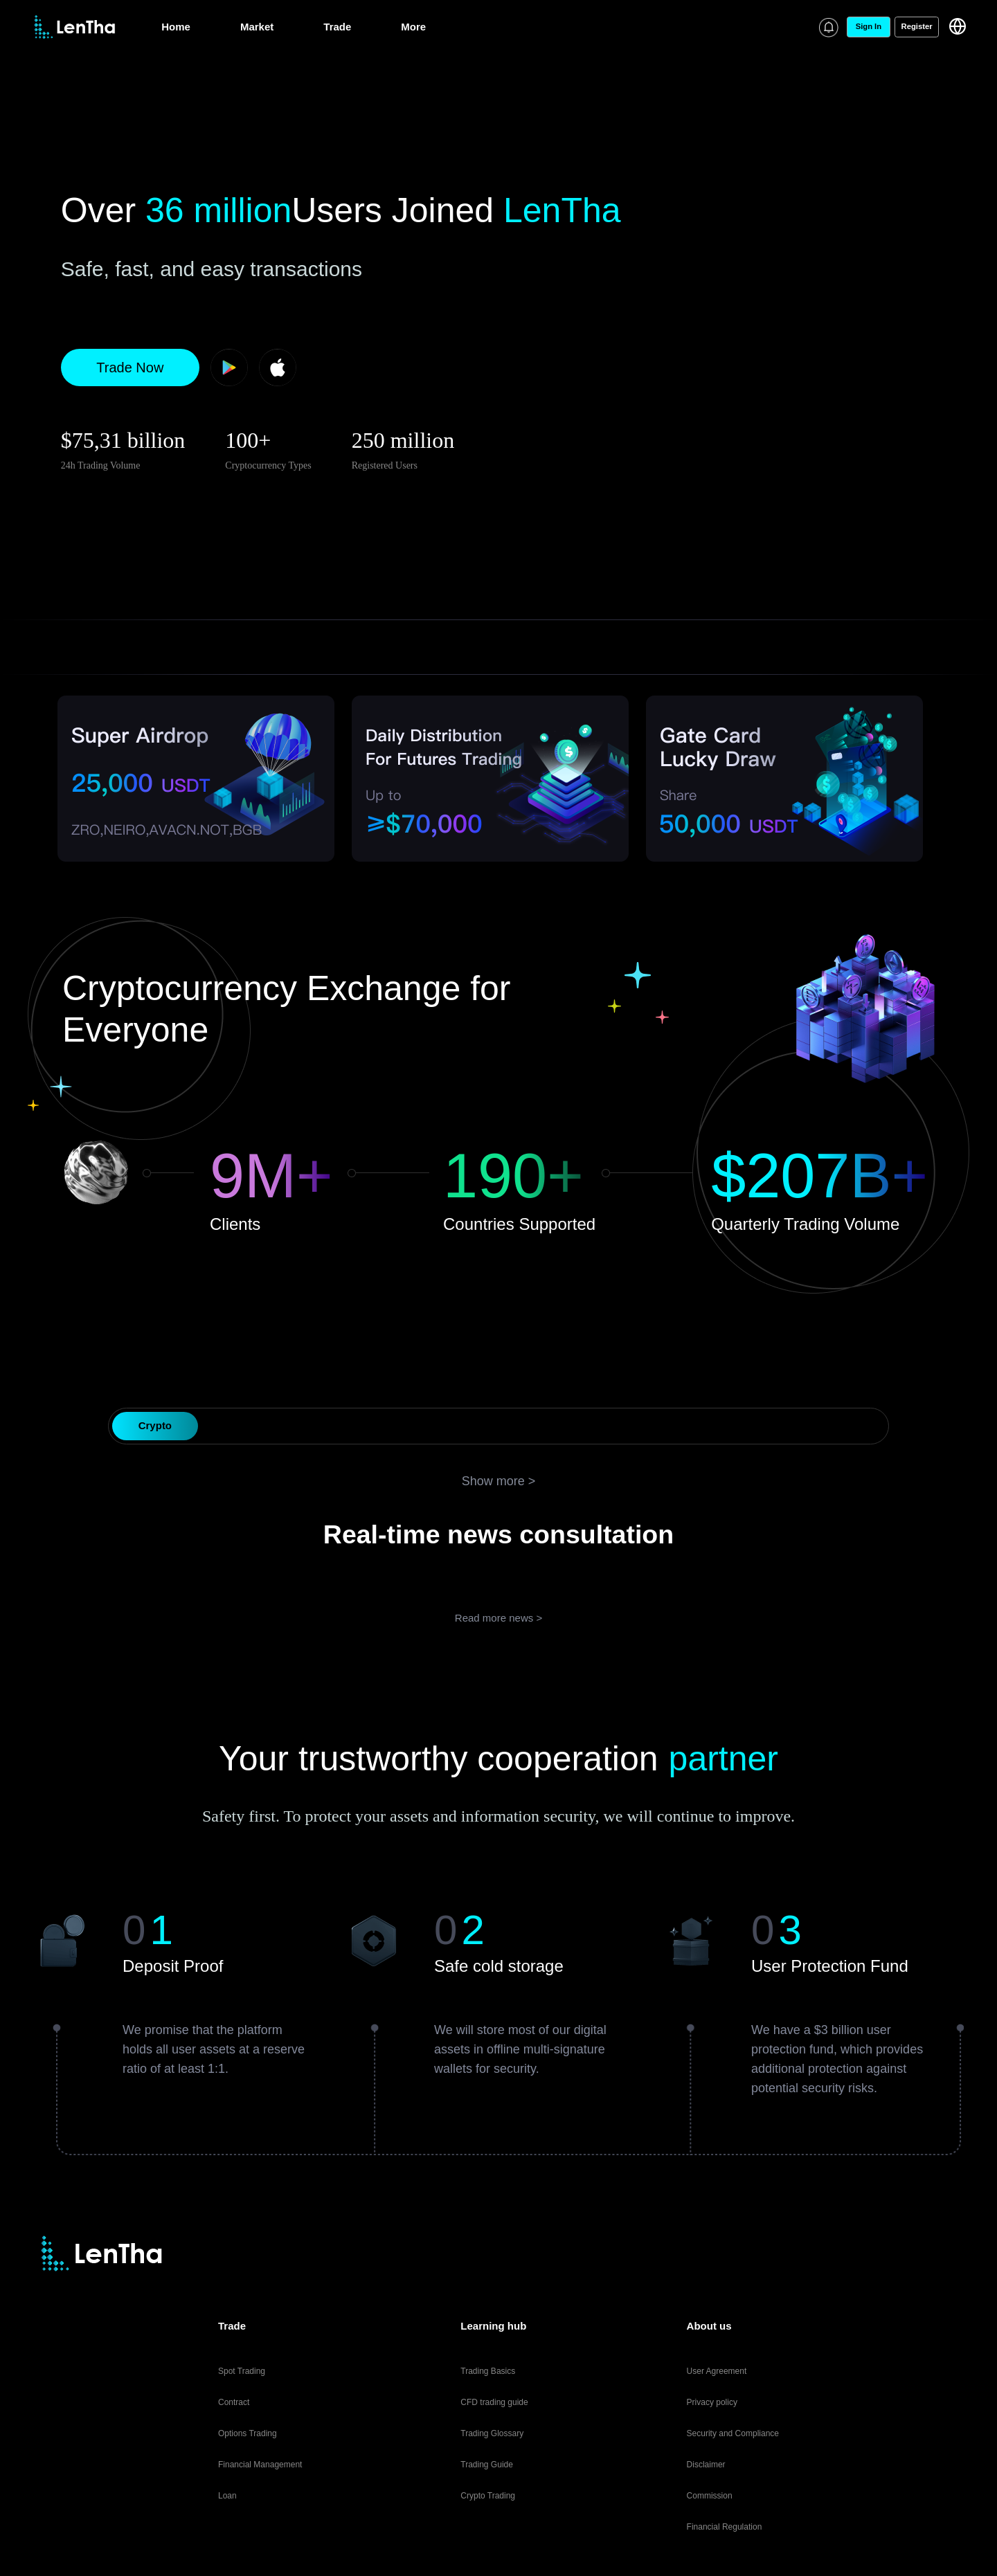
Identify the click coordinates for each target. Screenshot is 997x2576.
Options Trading (247, 2433)
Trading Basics (487, 2371)
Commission (710, 2496)
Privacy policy (712, 2402)
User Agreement (717, 2371)
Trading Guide (486, 2464)
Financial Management (260, 2464)
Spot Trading (241, 2371)
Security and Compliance (733, 2433)
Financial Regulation (724, 2527)
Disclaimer (706, 2464)
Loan (227, 2496)
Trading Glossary (491, 2433)
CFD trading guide (494, 2402)
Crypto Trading (487, 2496)
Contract (233, 2402)
